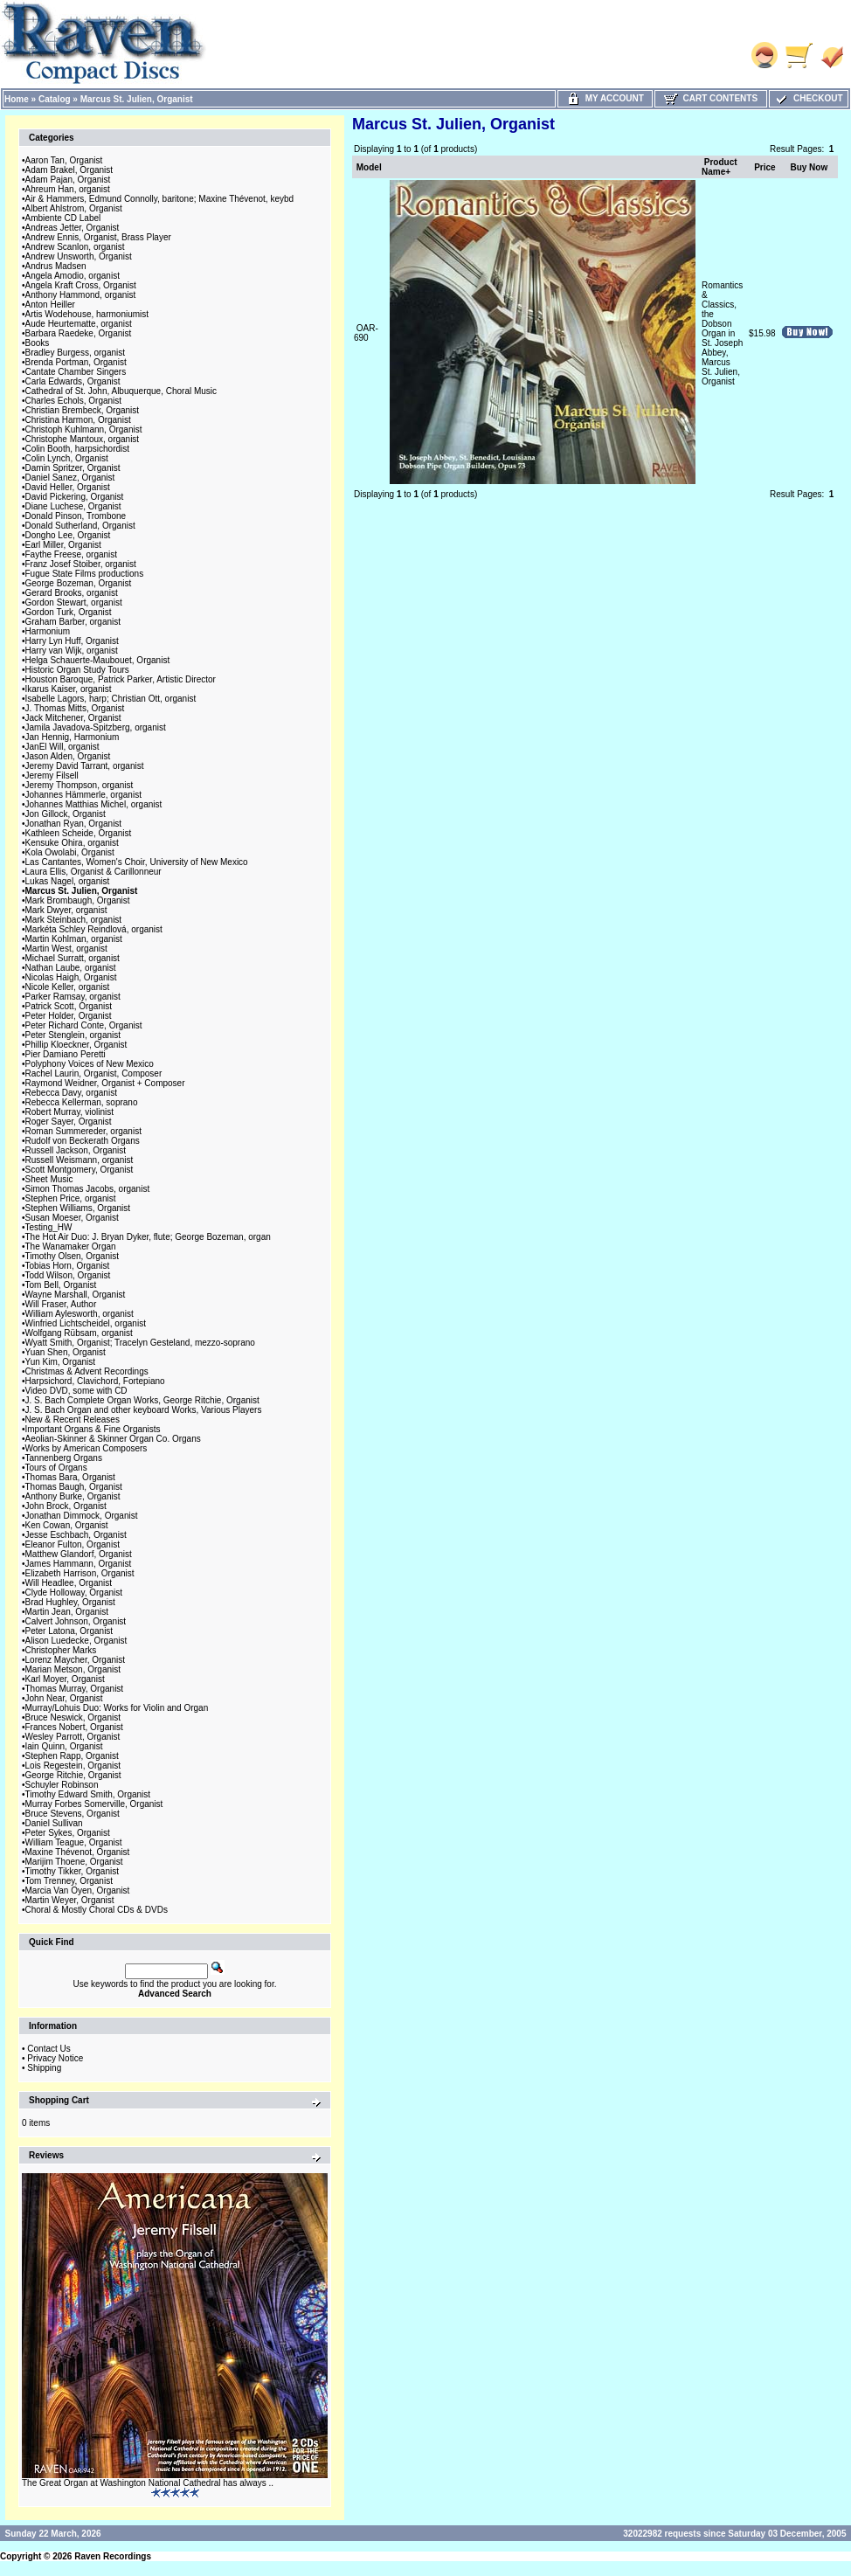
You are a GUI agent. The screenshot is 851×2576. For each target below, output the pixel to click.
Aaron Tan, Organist (64, 160)
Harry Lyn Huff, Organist (72, 641)
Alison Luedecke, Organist (76, 1640)
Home (16, 99)
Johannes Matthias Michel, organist (94, 804)
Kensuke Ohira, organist (72, 843)
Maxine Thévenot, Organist (77, 1852)
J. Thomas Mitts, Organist (75, 708)
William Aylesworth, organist (79, 1314)
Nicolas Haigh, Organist (71, 977)
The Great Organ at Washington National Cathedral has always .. (147, 2483)
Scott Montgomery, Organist (79, 1169)
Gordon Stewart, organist (73, 602)
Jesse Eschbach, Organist (76, 1535)
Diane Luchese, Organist (73, 506)
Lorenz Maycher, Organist (75, 1660)
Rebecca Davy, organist (71, 1093)
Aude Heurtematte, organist (78, 324)
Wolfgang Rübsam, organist (79, 1333)
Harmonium (48, 631)
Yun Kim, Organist (60, 1362)
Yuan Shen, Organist (65, 1352)
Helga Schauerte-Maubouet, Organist (97, 660)
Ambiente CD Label (63, 218)
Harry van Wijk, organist (71, 650)
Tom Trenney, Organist (69, 1881)
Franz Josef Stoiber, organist (80, 564)
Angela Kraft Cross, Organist (80, 285)
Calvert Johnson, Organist (76, 1621)
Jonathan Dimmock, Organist (81, 1515)
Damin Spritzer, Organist (73, 468)
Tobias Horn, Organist (67, 1266)
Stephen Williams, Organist (78, 1208)
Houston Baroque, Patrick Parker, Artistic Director (120, 679)
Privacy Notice (55, 2058)
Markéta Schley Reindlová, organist (94, 929)
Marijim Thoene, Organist (74, 1861)
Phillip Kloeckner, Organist (76, 1044)
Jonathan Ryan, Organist (73, 823)
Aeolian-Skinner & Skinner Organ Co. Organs (113, 1439)
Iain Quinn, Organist (64, 1746)
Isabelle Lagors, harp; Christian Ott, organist (111, 698)
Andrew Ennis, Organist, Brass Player (98, 237)
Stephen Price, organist (70, 1198)
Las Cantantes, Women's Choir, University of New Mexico (136, 862)
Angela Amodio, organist (72, 275)
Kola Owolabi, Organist (69, 852)
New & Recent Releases (72, 1419)
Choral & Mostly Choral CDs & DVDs (96, 1910)
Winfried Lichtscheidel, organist (85, 1323)
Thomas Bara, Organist (70, 1477)
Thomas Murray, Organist (74, 1688)
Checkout (808, 98)
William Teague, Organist (73, 1842)
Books (37, 343)
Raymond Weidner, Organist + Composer (105, 1083)
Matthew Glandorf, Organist (78, 1554)
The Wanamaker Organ (70, 1246)
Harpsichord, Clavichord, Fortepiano (95, 1381)
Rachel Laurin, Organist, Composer (94, 1073)
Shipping (44, 2068)
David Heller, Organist (67, 487)
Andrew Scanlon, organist (75, 247)
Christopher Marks (61, 1650)
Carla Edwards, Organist (73, 381)
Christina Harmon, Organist (78, 420)
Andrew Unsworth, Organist (78, 256)
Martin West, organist (66, 948)
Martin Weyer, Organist (69, 1900)
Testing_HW (49, 1227)
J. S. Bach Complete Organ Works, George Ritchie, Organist (142, 1400)
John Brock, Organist (66, 1506)
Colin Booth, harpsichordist (77, 449)
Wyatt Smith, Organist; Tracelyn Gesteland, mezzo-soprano (140, 1342)
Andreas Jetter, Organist (72, 227)
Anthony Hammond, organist (80, 295)
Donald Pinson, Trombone (76, 516)
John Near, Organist (64, 1698)
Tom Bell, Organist (61, 1285)
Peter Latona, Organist (69, 1631)
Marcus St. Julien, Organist (136, 99)
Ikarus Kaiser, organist (68, 689)
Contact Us (48, 2048)
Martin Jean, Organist (67, 1612)
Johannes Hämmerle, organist (83, 795)
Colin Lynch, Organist (66, 458)
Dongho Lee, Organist (68, 535)
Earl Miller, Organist (63, 545)
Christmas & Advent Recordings (87, 1371)
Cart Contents (711, 98)
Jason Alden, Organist (68, 756)
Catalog (54, 99)
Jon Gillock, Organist (65, 814)
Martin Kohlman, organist (73, 939)
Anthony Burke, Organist (73, 1496)
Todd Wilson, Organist (68, 1275)
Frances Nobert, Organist (74, 1727)
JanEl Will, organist (62, 746)
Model (369, 167)
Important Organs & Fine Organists (93, 1429)
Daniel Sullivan (54, 1823)
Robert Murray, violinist (69, 1112)
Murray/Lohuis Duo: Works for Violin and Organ (117, 1708)
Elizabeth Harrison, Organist (80, 1573)
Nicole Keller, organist (67, 987)
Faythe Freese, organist (71, 554)
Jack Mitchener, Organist (73, 718)
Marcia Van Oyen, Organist (77, 1890)
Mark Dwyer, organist (66, 910)
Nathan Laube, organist (70, 968)
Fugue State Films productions (84, 573)
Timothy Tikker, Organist (72, 1871)
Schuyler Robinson (62, 1785)
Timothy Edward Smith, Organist (88, 1794)
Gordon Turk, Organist (68, 612)
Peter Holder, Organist (68, 1016)
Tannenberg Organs (63, 1458)
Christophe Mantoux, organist (82, 439)
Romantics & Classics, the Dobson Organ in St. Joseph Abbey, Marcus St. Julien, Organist (722, 333)
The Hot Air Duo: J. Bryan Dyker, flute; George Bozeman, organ (148, 1237)
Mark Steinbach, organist (73, 919)
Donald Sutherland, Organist (80, 525)
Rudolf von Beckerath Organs (82, 1141)
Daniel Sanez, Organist (70, 477)
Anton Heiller (50, 304)
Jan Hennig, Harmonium (72, 737)
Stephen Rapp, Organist (72, 1756)
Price (764, 167)
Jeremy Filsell (52, 775)
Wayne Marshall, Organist (75, 1294)
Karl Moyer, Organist (65, 1679)
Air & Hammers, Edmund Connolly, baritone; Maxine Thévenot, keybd (159, 199)
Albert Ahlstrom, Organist (73, 208)
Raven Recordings (112, 2556)
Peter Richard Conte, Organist (83, 1025)
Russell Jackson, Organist (76, 1150)
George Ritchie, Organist (73, 1775)
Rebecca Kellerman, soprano (81, 1102)
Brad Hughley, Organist (70, 1602)
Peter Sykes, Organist (67, 1833)
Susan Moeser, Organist (72, 1217)
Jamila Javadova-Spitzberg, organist (95, 727)
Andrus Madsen (55, 266)
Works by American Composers (86, 1448)
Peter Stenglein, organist (73, 1035)
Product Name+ (719, 167)
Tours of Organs (56, 1467)
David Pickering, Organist (74, 497)
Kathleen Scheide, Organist (78, 833)
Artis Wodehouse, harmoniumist (87, 314)
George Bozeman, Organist (78, 583)
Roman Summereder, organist (83, 1131)
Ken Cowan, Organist (66, 1525)
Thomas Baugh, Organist (73, 1487)
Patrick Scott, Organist (68, 1006)
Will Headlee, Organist (68, 1583)
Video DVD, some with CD (76, 1390)
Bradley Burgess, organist (75, 352)
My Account (605, 98)
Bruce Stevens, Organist (72, 1813)
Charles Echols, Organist (73, 400)
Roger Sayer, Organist (68, 1121)
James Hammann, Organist (78, 1563)
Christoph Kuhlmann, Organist (83, 429)
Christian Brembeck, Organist (82, 410)
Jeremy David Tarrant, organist (84, 766)
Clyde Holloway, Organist (74, 1592)
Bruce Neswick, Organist (73, 1717)
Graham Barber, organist (73, 622)
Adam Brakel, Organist (69, 170)
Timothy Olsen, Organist (72, 1256)
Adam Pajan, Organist (68, 179)
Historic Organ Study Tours (77, 670)
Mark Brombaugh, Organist (77, 900)
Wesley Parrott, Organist (73, 1737)
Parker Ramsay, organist (73, 996)
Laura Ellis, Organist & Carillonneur (93, 871)
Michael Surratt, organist (72, 958)
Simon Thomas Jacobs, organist (87, 1189)
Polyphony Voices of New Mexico (89, 1064)
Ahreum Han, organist (67, 189)
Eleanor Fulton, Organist (72, 1544)
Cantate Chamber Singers (76, 372)
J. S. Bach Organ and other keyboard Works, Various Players (143, 1410)
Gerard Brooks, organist (71, 593)
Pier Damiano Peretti (65, 1054)
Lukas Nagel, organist (67, 881)
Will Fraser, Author (61, 1304)
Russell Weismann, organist (79, 1160)
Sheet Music (49, 1179)
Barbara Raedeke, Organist (78, 333)
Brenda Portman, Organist (76, 362)
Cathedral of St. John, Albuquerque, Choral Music (121, 391)
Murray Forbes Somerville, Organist (94, 1804)
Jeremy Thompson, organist (79, 785)
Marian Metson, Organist (73, 1669)
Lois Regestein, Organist (73, 1765)
